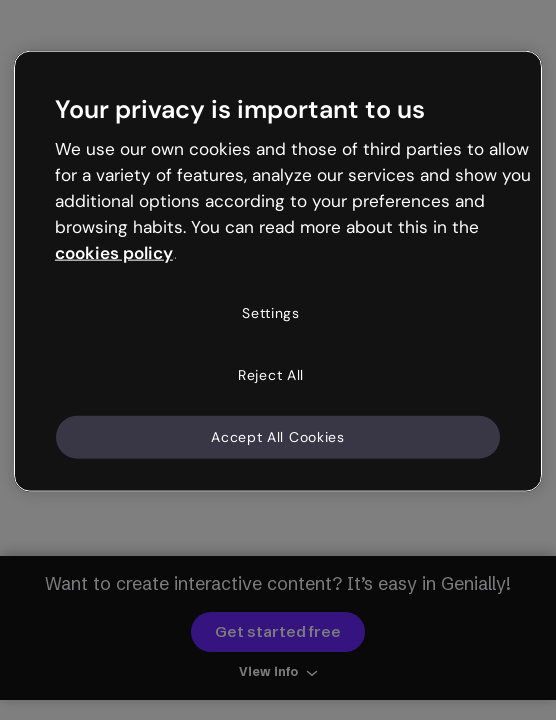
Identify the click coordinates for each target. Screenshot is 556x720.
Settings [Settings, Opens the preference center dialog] (271, 313)
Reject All (271, 375)
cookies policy (114, 252)
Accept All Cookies (278, 436)
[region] (278, 271)
